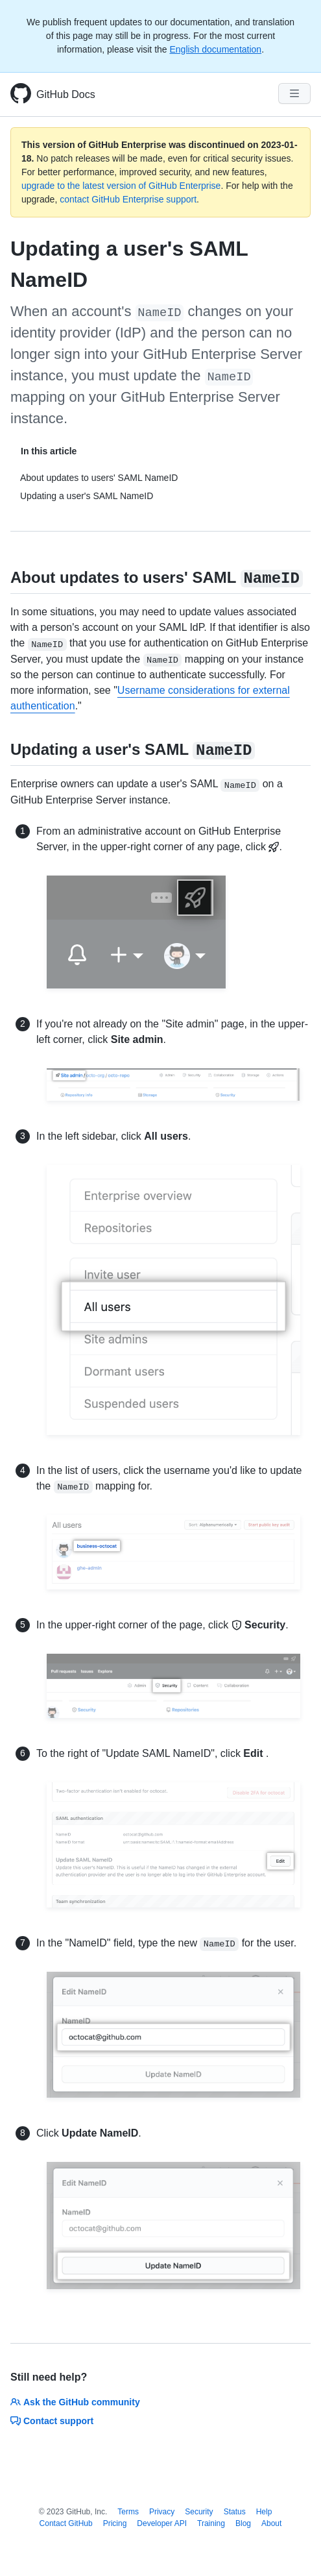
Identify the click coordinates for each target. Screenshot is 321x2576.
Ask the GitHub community (75, 2402)
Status (235, 2511)
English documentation (215, 49)
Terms (128, 2511)
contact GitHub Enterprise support (128, 199)
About (271, 2523)
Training (211, 2523)
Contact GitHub (66, 2523)
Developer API (162, 2523)
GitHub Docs (65, 94)
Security (199, 2511)
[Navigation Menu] (294, 93)
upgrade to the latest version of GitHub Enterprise (120, 185)
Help (264, 2511)
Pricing (115, 2523)
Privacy (161, 2511)
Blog (243, 2523)
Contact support (51, 2421)
